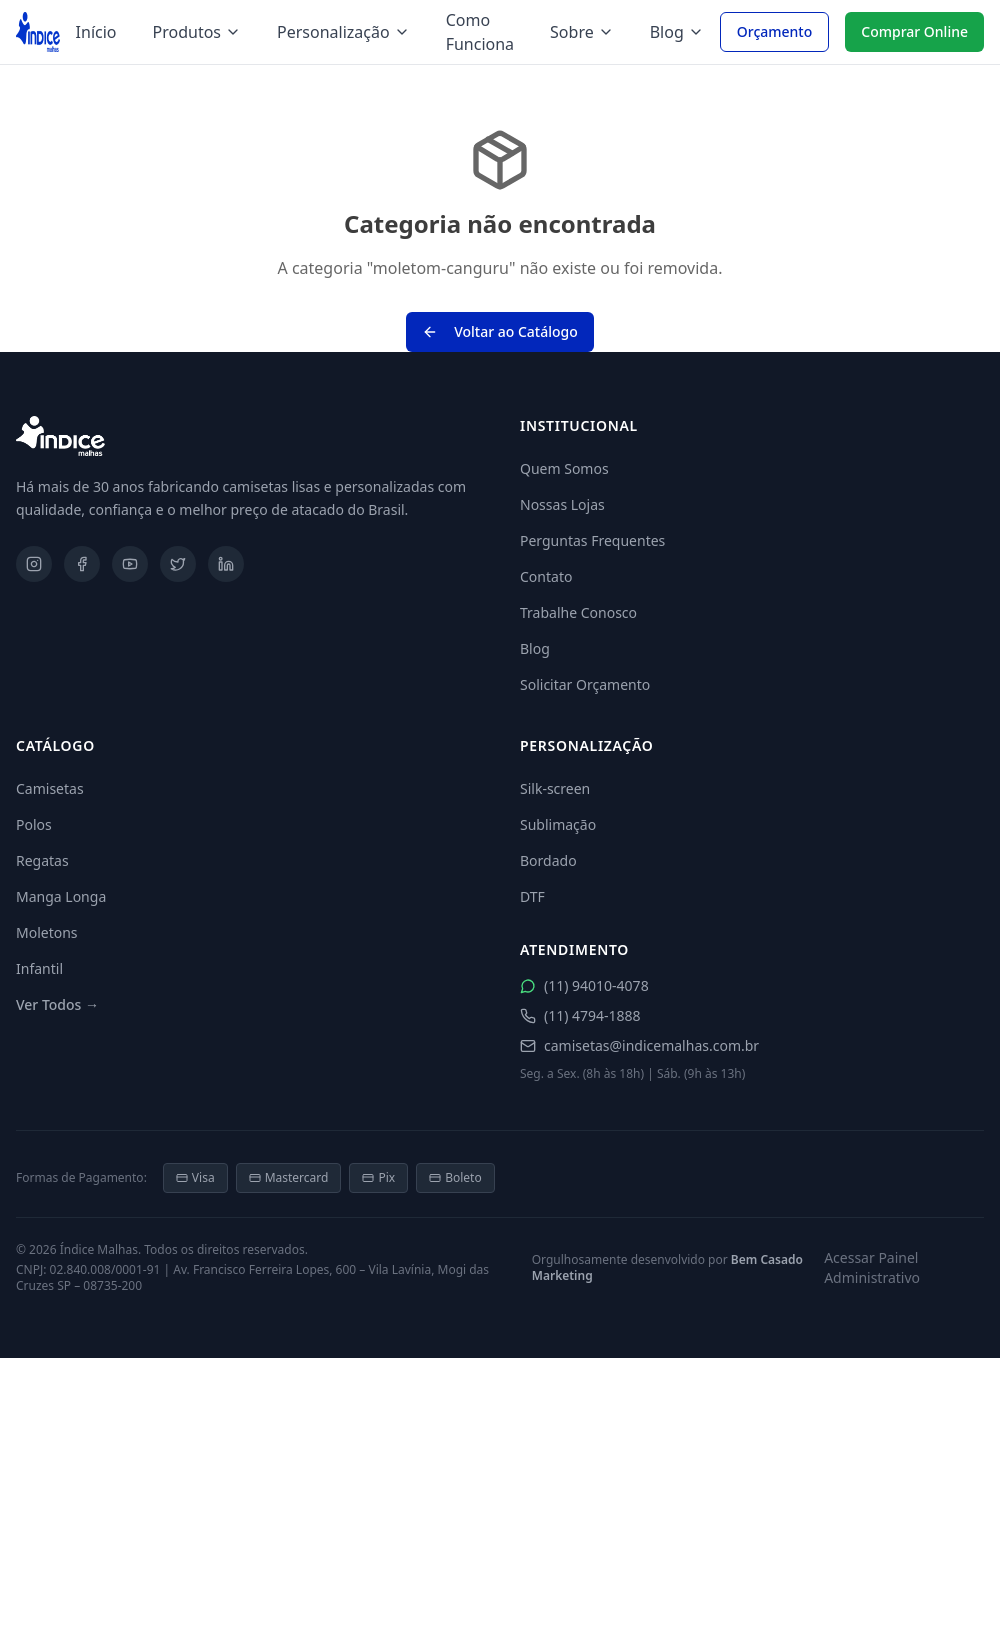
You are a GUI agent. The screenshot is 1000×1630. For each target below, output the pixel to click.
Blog (677, 32)
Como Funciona (480, 32)
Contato (546, 576)
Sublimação (558, 824)
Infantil (39, 968)
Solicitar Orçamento (585, 684)
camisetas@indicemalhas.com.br (639, 1045)
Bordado (548, 860)
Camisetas (50, 788)
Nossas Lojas (562, 504)
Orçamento (775, 31)
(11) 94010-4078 (584, 985)
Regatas (42, 860)
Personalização (343, 32)
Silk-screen (555, 788)
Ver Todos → (57, 1004)
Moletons (47, 932)
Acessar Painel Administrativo (872, 1267)
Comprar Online (914, 31)
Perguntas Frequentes (592, 540)
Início (96, 32)
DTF (532, 896)
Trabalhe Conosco (578, 612)
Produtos (197, 32)
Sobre (582, 32)
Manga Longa (61, 896)
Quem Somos (564, 468)
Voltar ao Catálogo (500, 331)
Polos (34, 824)
